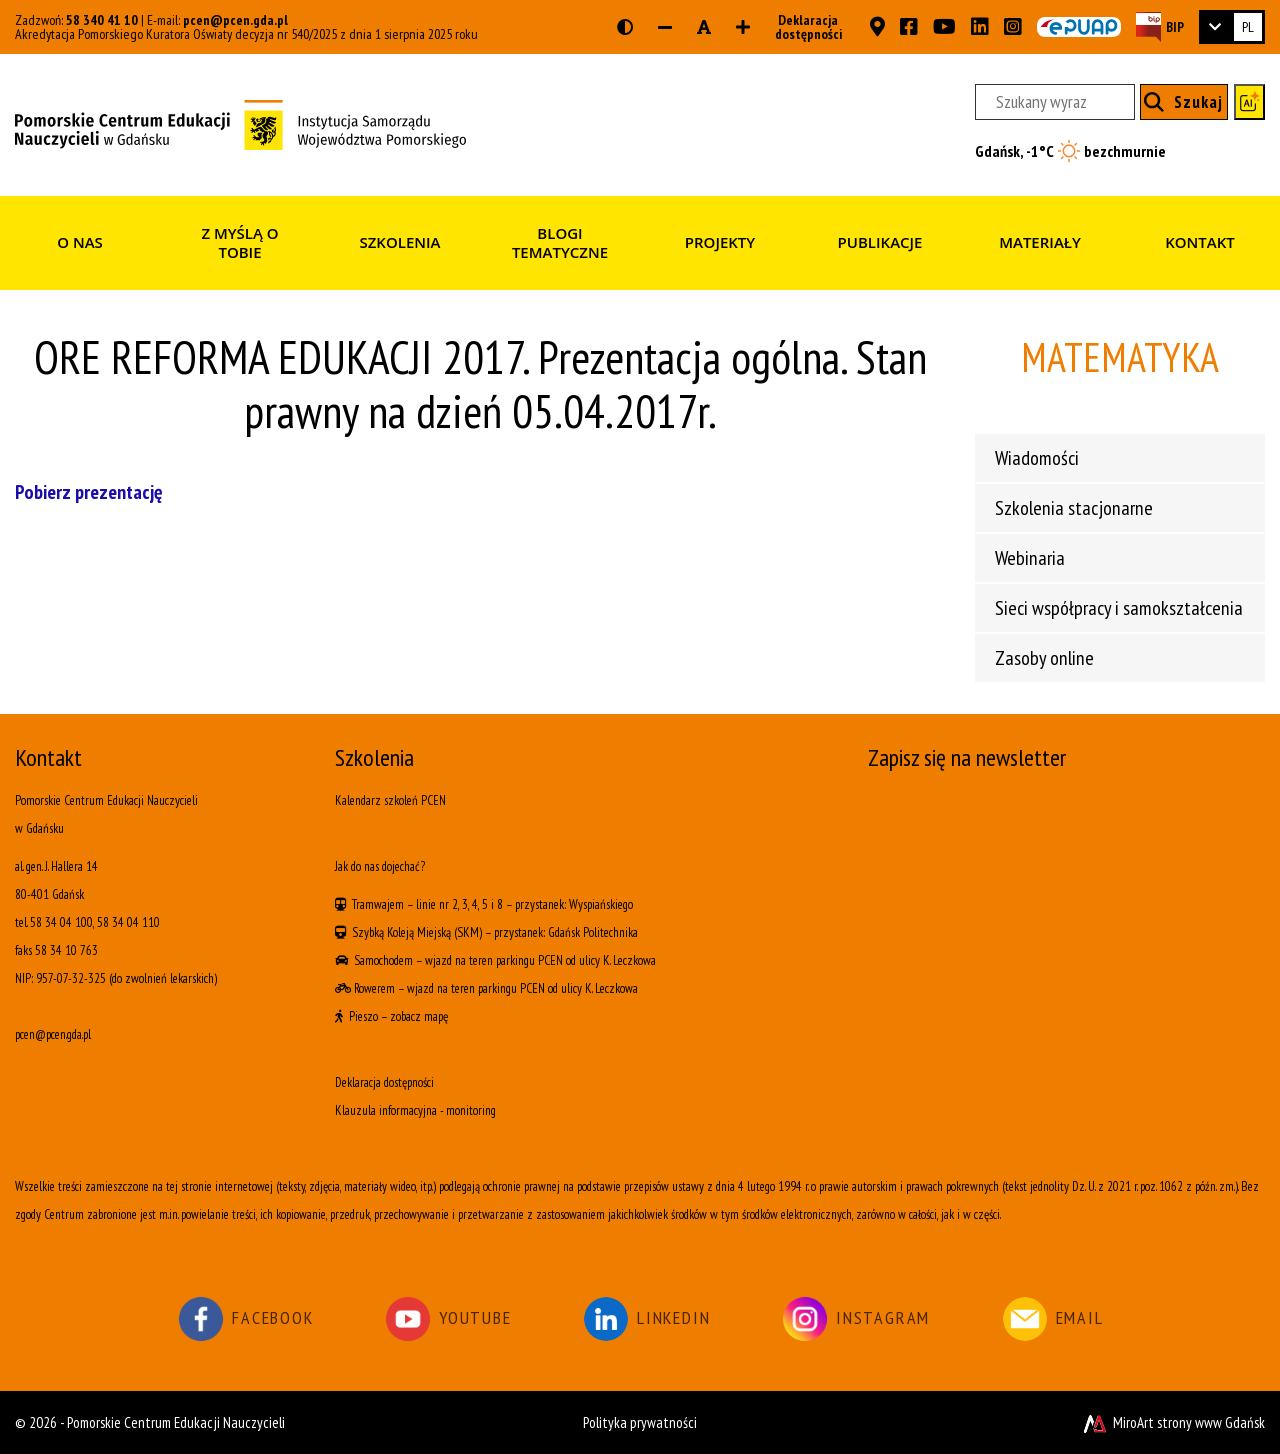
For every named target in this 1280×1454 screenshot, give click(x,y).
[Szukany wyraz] (1055, 102)
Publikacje (880, 242)
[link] (1232, 27)
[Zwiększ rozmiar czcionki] (743, 27)
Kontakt (1200, 242)
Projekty (720, 242)
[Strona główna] (240, 123)
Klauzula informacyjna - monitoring (415, 1110)
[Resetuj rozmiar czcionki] (704, 27)
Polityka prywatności (640, 1422)
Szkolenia (399, 242)
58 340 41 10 (102, 20)
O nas (80, 242)
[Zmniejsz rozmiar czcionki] (665, 27)
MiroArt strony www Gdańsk (1172, 1422)
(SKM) (468, 932)
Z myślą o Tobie (239, 243)
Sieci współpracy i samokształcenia (1119, 608)
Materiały (1040, 242)
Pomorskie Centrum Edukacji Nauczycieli (176, 1422)
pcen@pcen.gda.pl (235, 20)
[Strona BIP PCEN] (1160, 26)
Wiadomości (1037, 458)
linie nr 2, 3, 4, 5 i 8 (459, 904)
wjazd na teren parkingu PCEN (494, 960)
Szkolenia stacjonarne (1074, 508)
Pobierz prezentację (88, 492)
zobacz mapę (419, 1016)
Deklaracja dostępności (802, 27)
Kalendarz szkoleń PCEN (390, 800)
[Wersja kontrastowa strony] (625, 27)
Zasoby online (1044, 658)
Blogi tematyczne (560, 243)
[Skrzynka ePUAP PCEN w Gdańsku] (1079, 27)
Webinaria (1030, 558)
